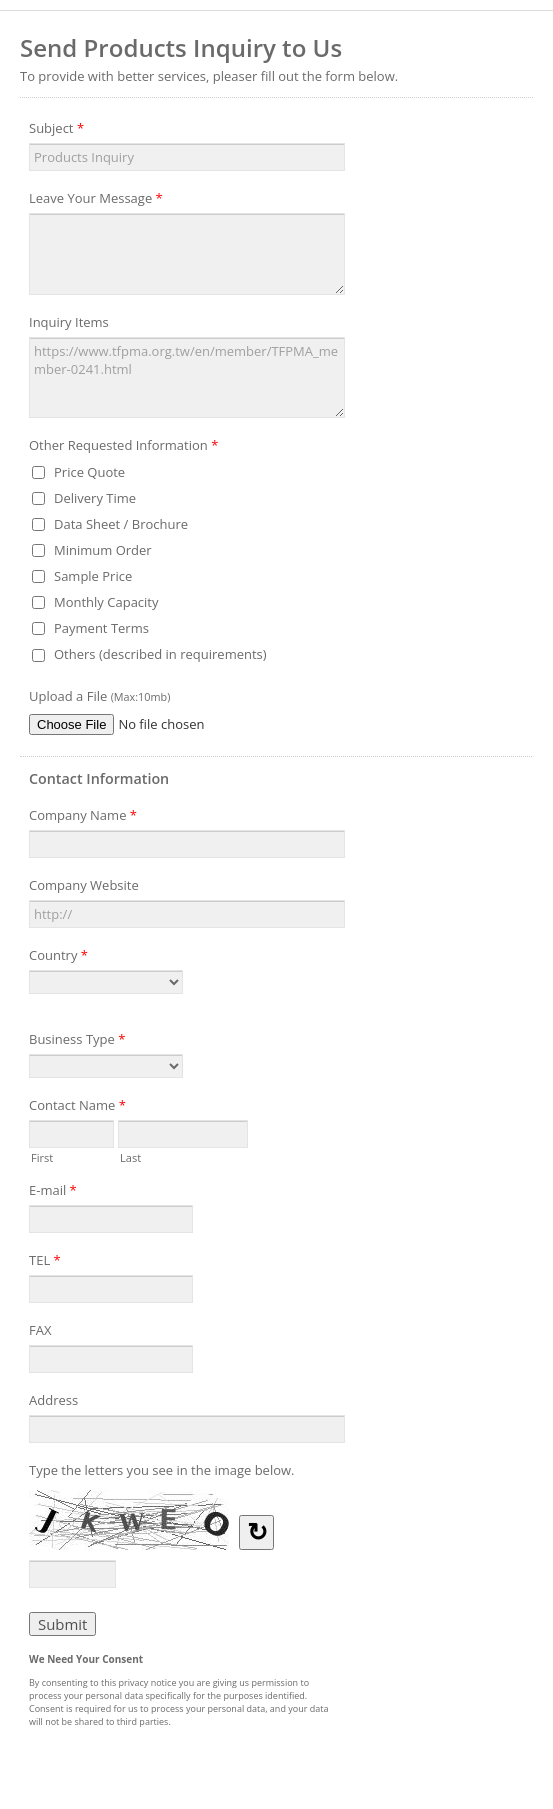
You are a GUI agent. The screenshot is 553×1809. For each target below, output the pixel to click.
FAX (40, 1330)
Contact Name (77, 1108)
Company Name (83, 818)
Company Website (84, 885)
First (42, 1156)
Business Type (77, 1042)
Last (130, 1156)
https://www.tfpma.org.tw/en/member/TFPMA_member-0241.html (187, 378)
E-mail (53, 1193)
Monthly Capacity (106, 602)
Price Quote (89, 472)
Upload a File (99, 696)
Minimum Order (103, 550)
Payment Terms (101, 628)
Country (58, 958)
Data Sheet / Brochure (121, 524)
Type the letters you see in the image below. (162, 1470)
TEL (45, 1263)
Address (53, 1400)
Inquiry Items (69, 322)
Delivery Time (95, 498)
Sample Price (93, 576)
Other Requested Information (123, 448)
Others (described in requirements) (160, 654)
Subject (56, 131)
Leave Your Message (96, 201)
